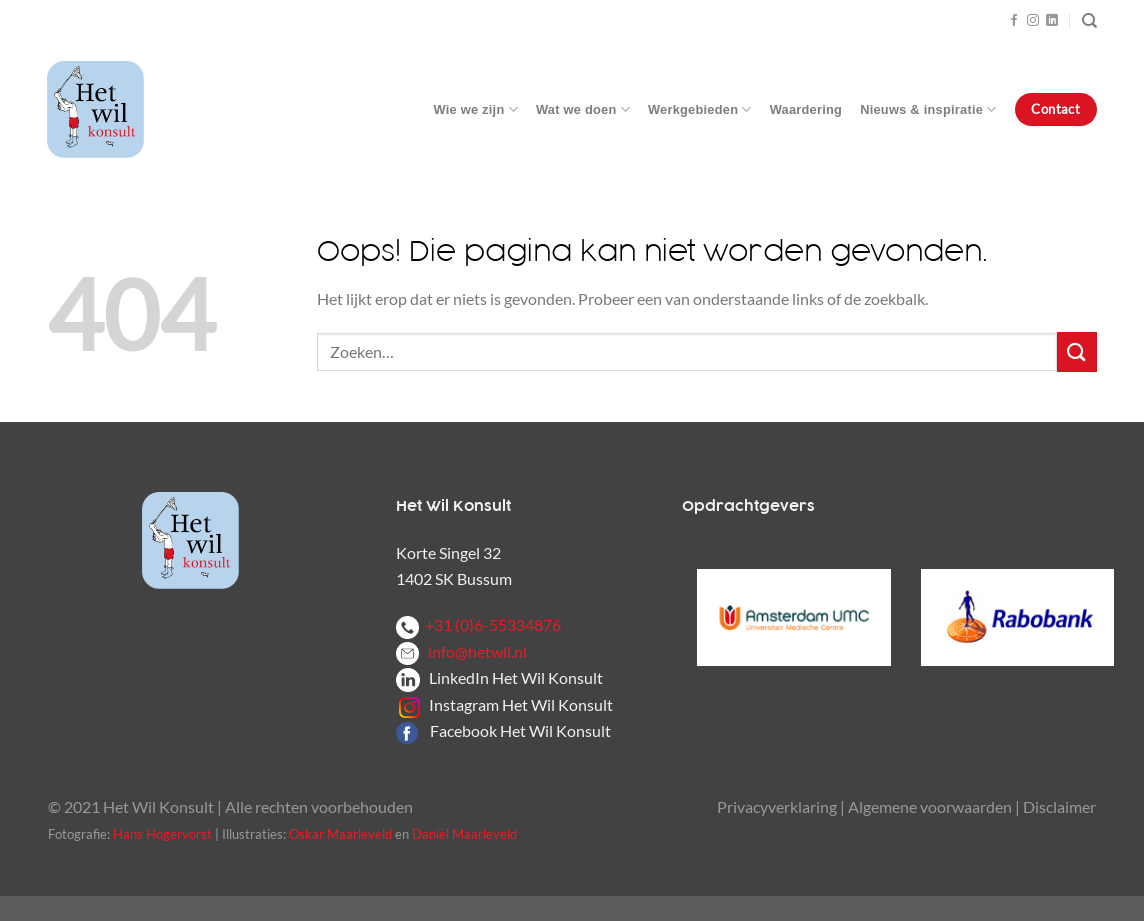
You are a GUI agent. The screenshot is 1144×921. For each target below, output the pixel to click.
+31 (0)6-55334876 (478, 624)
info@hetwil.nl (461, 651)
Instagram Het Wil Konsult (521, 704)
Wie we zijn (476, 109)
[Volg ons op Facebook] (1014, 21)
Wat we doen (583, 109)
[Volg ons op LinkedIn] (1052, 21)
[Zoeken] (1089, 21)
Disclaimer (1059, 806)
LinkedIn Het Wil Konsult (516, 677)
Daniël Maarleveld (464, 834)
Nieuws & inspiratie (928, 109)
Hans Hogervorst (162, 834)
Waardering (806, 109)
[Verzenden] (1077, 351)
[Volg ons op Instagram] (1033, 21)
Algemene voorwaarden (930, 806)
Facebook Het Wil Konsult (520, 730)
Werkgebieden (700, 109)
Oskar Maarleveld (340, 834)
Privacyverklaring (777, 806)
